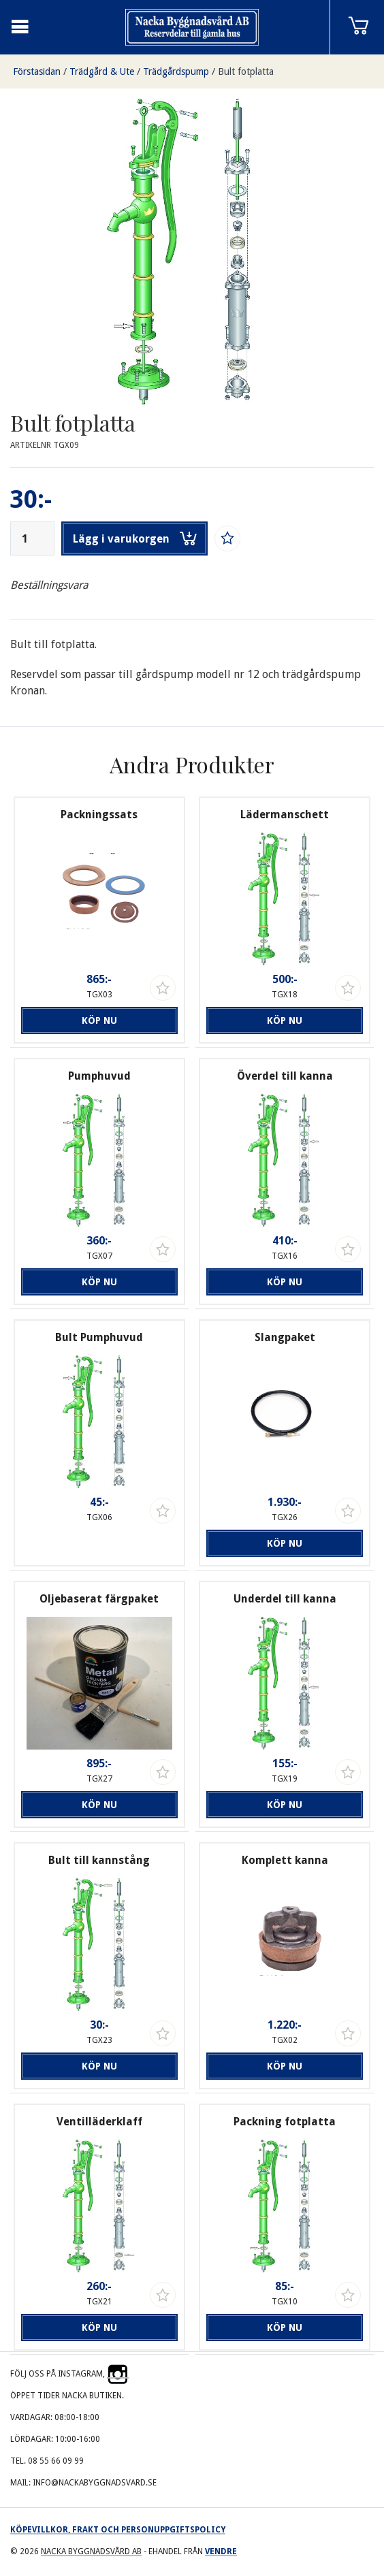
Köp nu (99, 1020)
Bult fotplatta (246, 71)
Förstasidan (37, 71)
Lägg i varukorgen (135, 538)
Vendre (221, 2551)
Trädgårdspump (176, 71)
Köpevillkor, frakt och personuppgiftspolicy (117, 2529)
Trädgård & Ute (101, 71)
